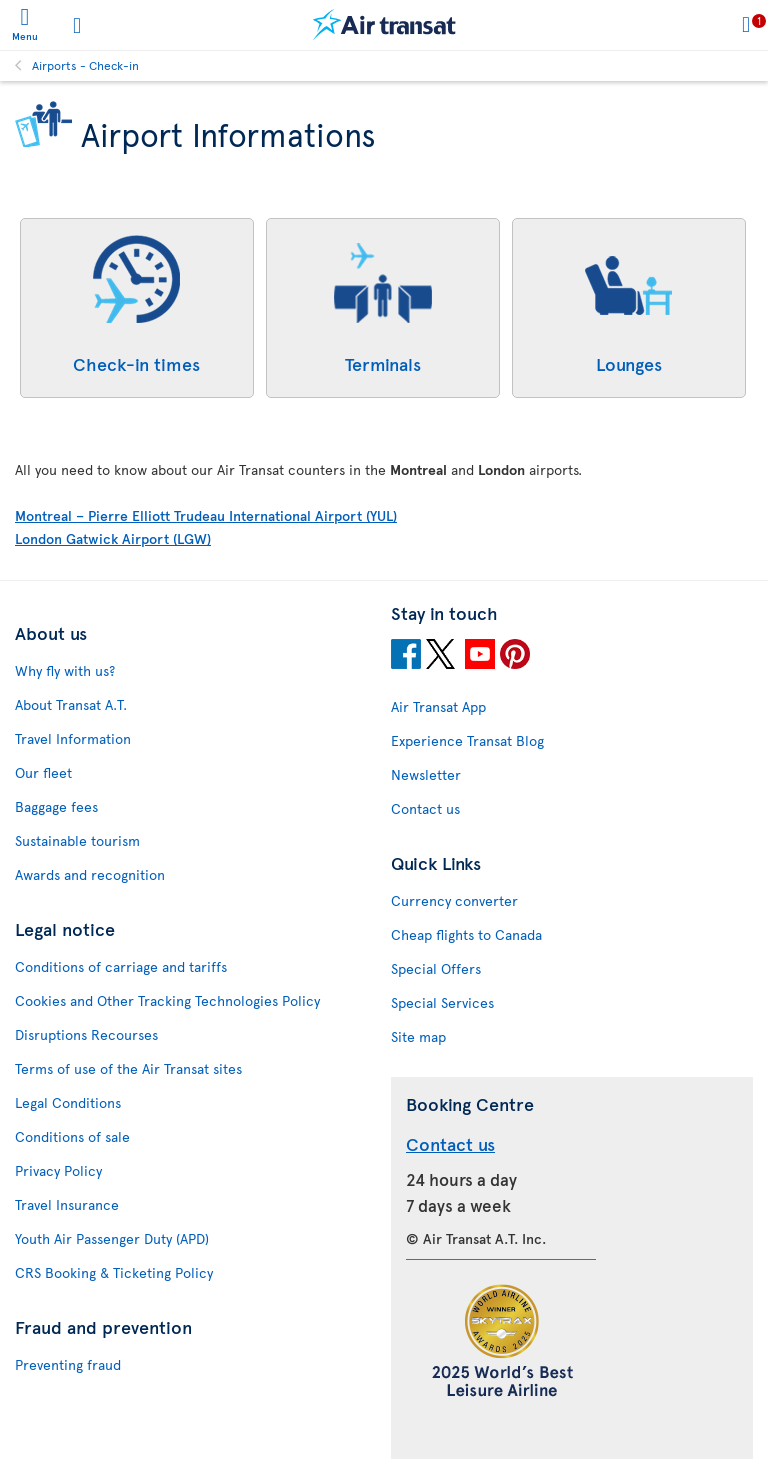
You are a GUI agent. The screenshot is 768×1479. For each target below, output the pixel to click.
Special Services (442, 1002)
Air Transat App (438, 706)
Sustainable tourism (77, 840)
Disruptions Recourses (86, 1034)
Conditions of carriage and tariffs (121, 966)
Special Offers (436, 968)
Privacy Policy (58, 1170)
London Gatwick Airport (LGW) (113, 538)
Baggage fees (56, 806)
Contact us (425, 808)
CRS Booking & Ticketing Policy (114, 1272)
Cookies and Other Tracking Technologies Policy (167, 1000)
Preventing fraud (68, 1364)
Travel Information (73, 738)
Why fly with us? (65, 670)
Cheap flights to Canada (466, 934)
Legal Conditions (68, 1102)
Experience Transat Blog (467, 740)
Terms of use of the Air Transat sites (128, 1068)
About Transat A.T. (71, 704)
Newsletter (426, 774)
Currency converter (454, 900)
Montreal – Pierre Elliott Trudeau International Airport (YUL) (206, 515)
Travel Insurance (67, 1204)
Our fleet (43, 772)
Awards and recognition (90, 874)
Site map (418, 1036)
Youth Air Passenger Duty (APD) (112, 1238)
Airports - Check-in (85, 65)
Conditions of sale (72, 1136)
